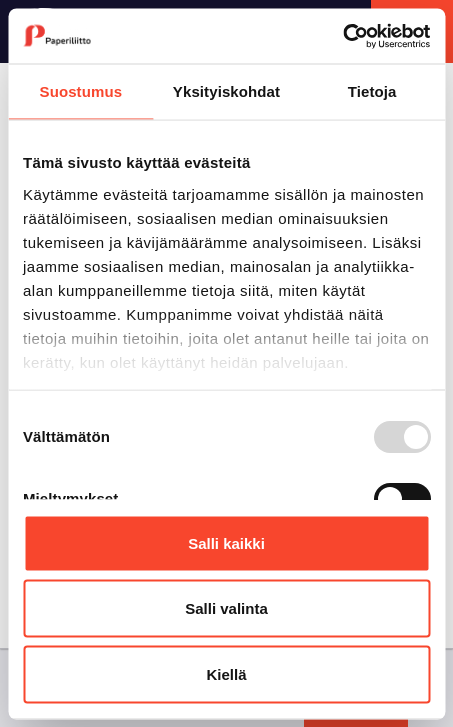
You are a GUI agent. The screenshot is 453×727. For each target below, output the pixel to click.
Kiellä (226, 673)
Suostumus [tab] (81, 91)
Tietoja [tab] (372, 91)
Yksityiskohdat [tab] (226, 91)
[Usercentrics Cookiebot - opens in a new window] (342, 36)
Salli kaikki (226, 542)
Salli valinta (226, 608)
